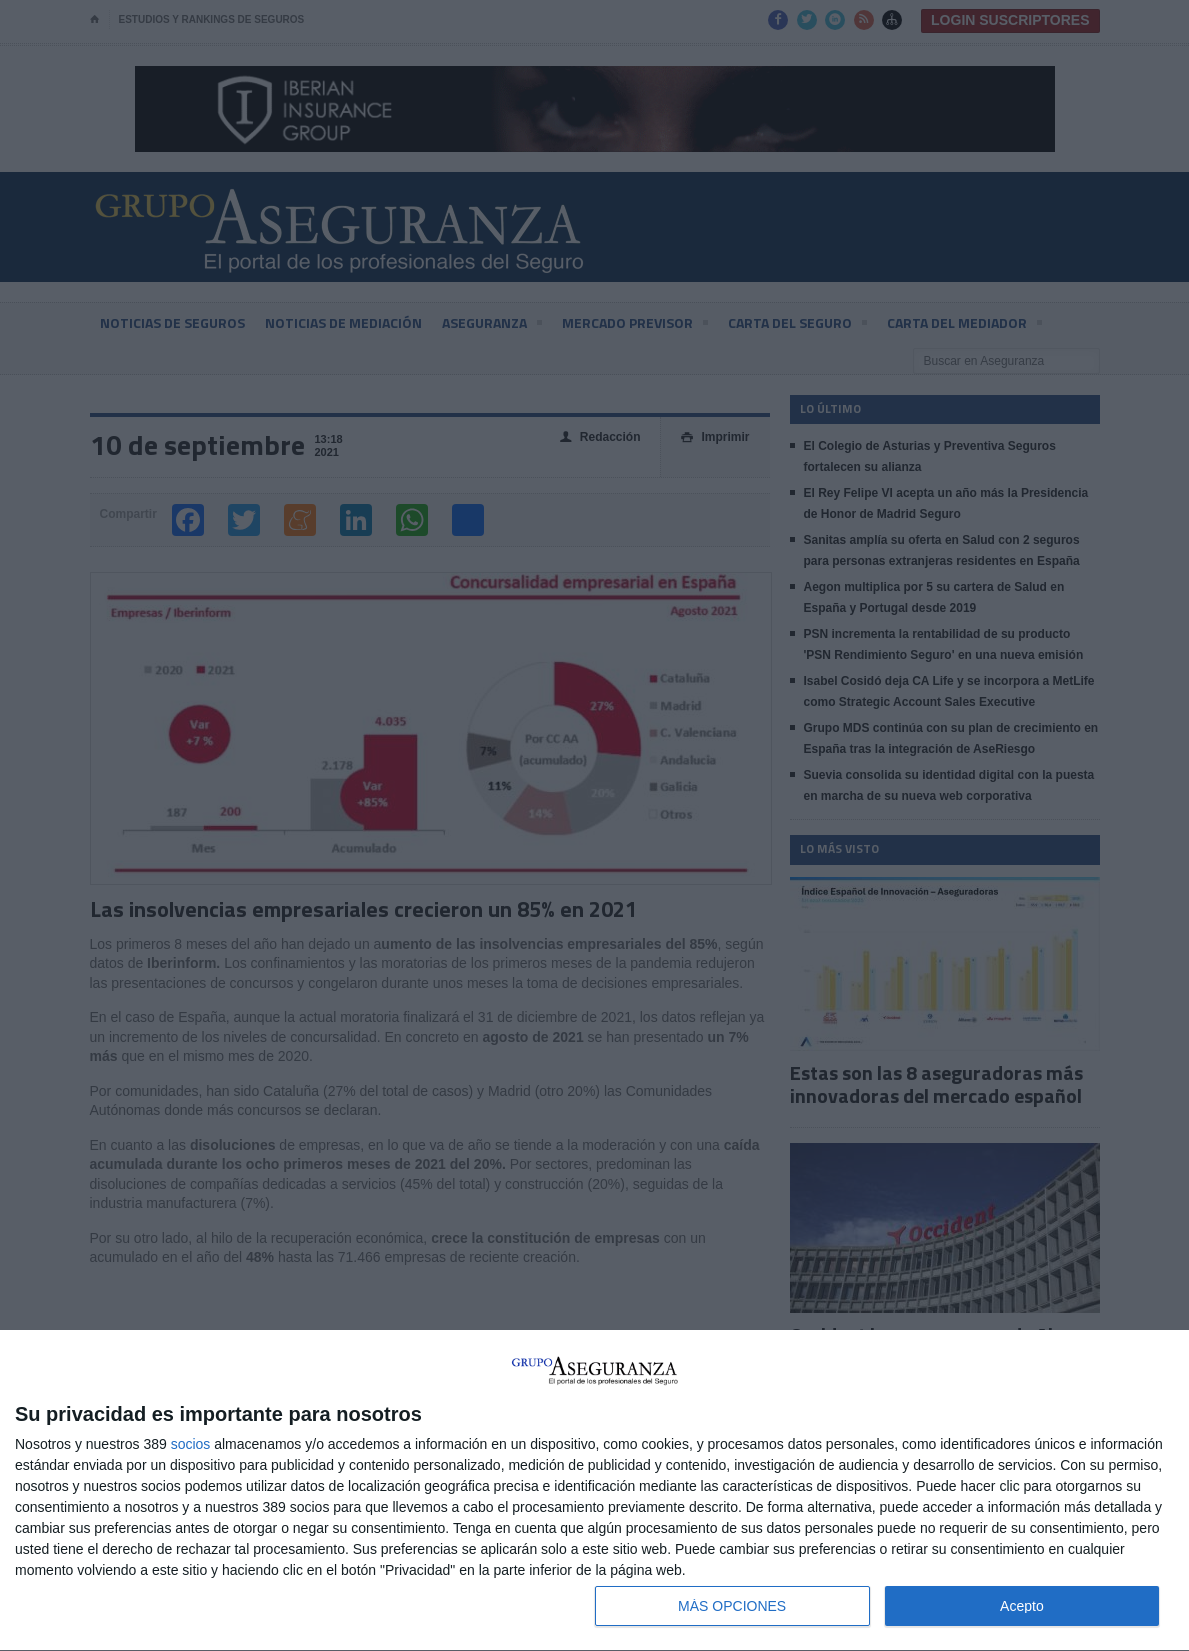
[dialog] (594, 1491)
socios (191, 1444)
